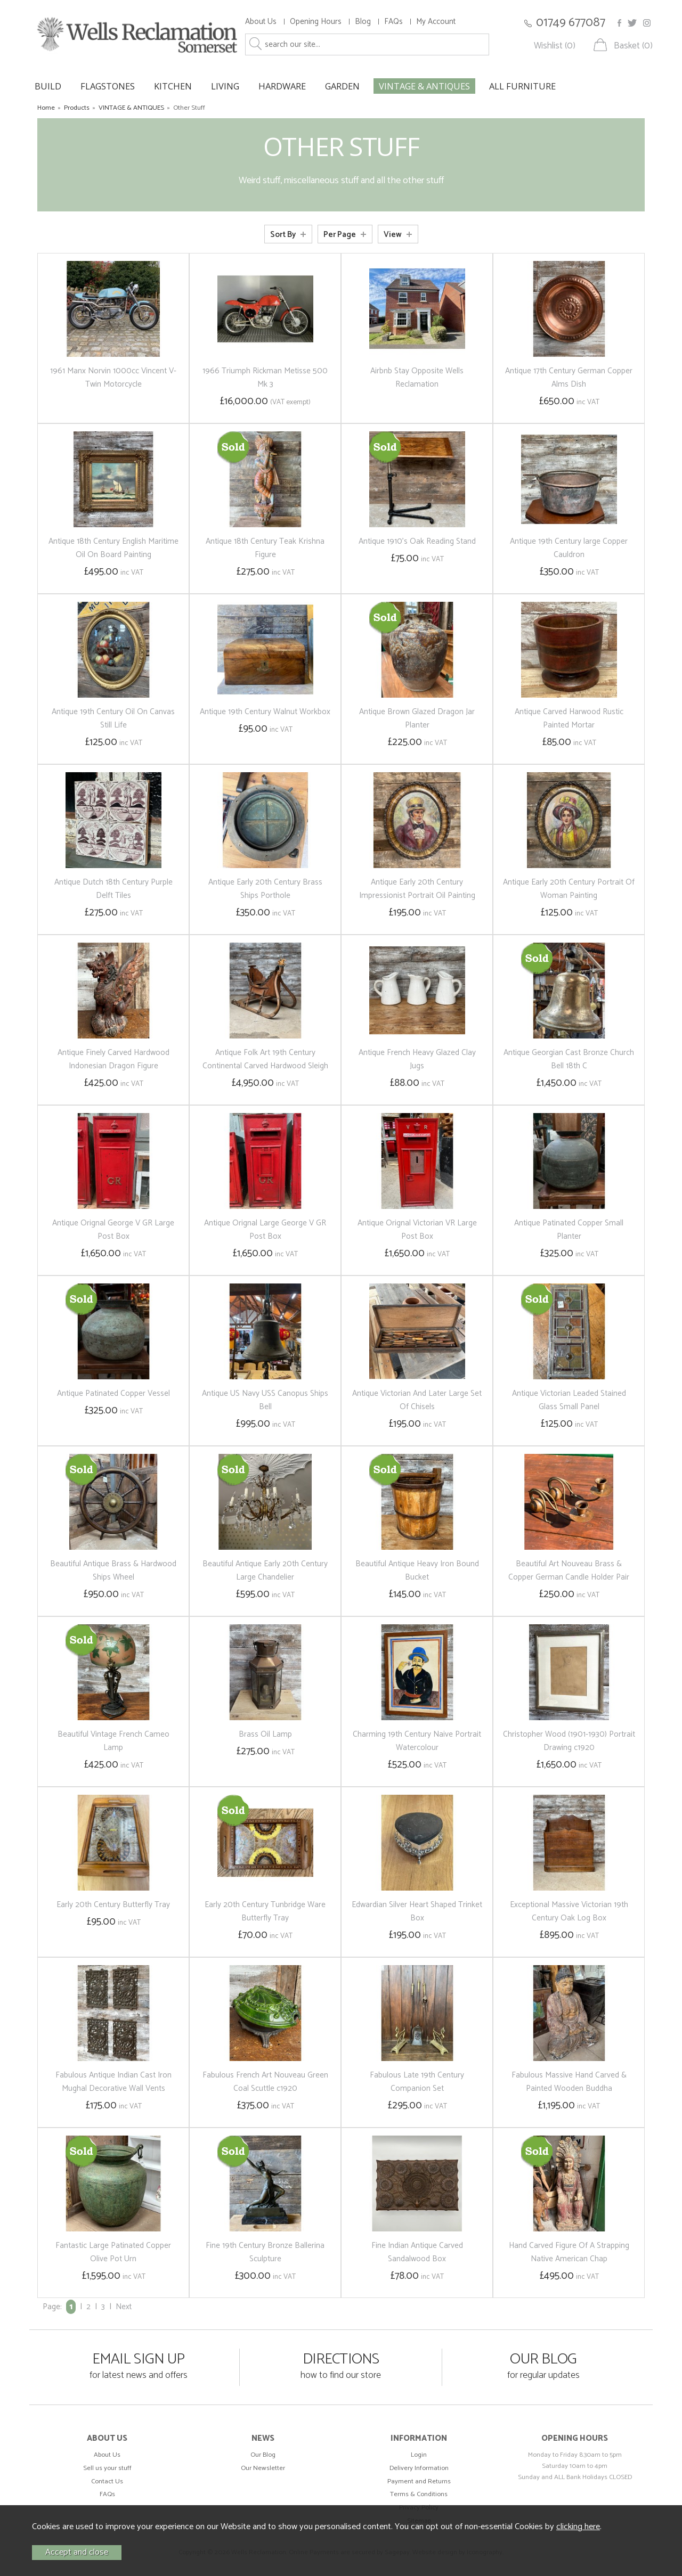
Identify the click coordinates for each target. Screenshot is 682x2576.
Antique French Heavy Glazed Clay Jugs (417, 1059)
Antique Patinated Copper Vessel (113, 1393)
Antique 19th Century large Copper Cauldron (569, 548)
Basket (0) (633, 46)
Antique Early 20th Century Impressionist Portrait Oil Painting (417, 889)
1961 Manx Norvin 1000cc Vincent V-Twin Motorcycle (113, 377)
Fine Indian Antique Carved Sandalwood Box (417, 2252)
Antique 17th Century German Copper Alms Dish (568, 377)
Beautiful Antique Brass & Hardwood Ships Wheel (113, 1570)
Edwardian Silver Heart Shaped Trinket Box (417, 1911)
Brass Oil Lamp (265, 1734)
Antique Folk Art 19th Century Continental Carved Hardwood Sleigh (265, 1059)
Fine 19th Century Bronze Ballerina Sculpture (265, 2252)
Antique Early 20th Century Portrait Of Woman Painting (569, 889)
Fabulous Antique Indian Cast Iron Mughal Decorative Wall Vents (113, 2081)
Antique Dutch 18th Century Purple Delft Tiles (113, 889)
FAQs (393, 21)
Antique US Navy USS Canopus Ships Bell (265, 1400)
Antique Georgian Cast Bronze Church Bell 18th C (569, 1059)
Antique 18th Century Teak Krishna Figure (265, 548)
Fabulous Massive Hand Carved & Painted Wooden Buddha (569, 2081)
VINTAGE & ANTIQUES (424, 86)
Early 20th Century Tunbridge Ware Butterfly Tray (265, 1911)
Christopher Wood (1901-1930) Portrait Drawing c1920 (569, 1741)
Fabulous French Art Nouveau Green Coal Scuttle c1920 (265, 2081)
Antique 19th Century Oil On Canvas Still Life (113, 718)
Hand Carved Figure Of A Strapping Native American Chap (569, 2252)
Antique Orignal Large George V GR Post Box (265, 1229)
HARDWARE (282, 86)
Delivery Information (419, 2468)
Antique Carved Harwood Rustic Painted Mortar (569, 718)
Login (419, 2454)
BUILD (48, 86)
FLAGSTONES (107, 86)
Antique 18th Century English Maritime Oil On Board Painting (113, 548)
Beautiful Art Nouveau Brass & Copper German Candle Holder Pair (568, 1570)
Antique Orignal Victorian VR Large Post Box (417, 1229)
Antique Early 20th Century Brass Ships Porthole (265, 889)
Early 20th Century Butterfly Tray (113, 1904)
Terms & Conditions (419, 2494)
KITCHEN (173, 86)
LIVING (225, 86)
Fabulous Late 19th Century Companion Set (417, 2081)
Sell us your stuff (107, 2468)
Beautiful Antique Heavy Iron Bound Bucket (417, 1570)
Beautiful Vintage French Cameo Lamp (113, 1741)
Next (124, 2306)
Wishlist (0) (554, 46)
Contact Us (107, 2481)
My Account (436, 21)
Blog (363, 21)
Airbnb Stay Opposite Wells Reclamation (417, 377)
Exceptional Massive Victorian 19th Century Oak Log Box (569, 1911)
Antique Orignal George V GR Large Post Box (113, 1229)
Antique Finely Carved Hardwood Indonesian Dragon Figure (113, 1059)
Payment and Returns (419, 2481)
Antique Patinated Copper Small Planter (568, 1229)
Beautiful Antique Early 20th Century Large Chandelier (265, 1570)
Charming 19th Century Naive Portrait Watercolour (417, 1741)
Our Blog (262, 2454)
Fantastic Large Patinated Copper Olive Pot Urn (113, 2252)
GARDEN (342, 86)
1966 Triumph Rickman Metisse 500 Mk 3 (265, 377)
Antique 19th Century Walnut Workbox (265, 711)
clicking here (578, 2527)
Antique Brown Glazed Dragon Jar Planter (417, 718)
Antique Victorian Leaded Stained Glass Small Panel (569, 1400)
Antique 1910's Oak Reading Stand (417, 541)
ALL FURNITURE (522, 86)
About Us (261, 21)
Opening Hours (316, 21)
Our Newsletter (263, 2468)
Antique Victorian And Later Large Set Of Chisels (417, 1400)
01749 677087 (570, 22)
